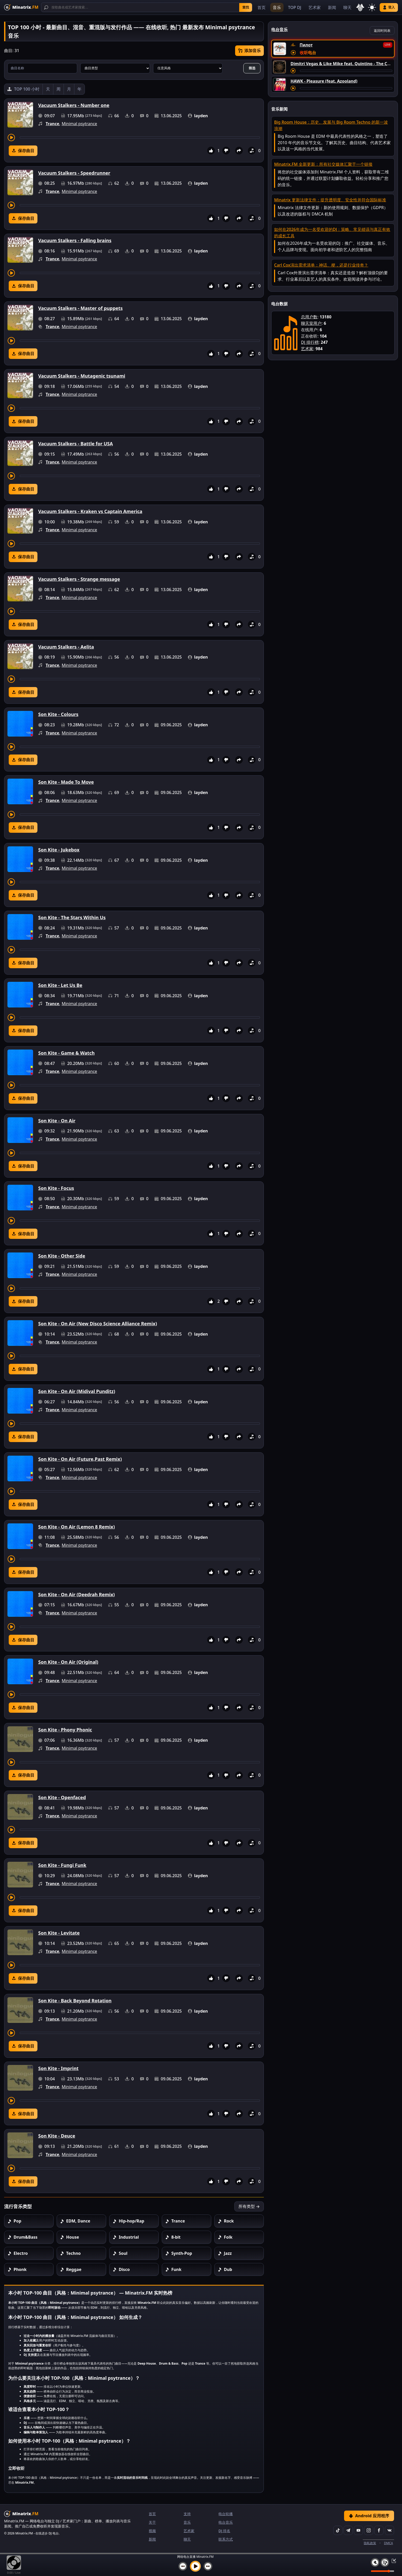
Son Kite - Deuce (56, 2136)
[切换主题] (372, 7)
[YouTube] (358, 2530)
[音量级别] (382, 2571)
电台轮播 (225, 2513)
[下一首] (208, 2566)
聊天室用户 (311, 323)
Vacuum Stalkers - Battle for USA (75, 443)
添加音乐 (249, 50)
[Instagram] (368, 2530)
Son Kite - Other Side (61, 1256)
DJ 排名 (224, 2530)
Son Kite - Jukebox (58, 850)
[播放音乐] (195, 2566)
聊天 (347, 7)
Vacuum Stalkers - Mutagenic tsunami (81, 376)
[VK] (389, 2530)
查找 (245, 7)
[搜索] (146, 7)
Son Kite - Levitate (59, 1933)
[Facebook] (379, 2530)
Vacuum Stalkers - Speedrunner (74, 173)
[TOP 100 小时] (23, 89)
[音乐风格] (188, 68)
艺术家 (314, 7)
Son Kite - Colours (58, 714)
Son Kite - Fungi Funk (62, 1865)
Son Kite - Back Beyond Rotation (75, 2000)
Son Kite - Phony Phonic (65, 1730)
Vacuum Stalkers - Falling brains (75, 240)
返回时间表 (382, 30)
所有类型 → (249, 2206)
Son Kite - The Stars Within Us (72, 917)
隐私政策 (370, 2543)
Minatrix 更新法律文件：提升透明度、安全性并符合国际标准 (330, 200)
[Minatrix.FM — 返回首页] (21, 7)
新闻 (332, 7)
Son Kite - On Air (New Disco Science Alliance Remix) (97, 1323)
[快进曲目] (140, 137)
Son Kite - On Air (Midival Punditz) (76, 1391)
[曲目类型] (115, 68)
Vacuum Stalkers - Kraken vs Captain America (90, 511)
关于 (152, 2522)
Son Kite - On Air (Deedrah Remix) (76, 1594)
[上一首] (182, 2566)
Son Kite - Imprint (58, 2068)
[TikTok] (338, 2530)
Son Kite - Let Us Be (60, 985)
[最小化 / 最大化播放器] (392, 2561)
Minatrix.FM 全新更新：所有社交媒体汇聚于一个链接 (323, 164)
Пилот (306, 45)
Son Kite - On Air (56, 1121)
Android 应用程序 (369, 2516)
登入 (389, 7)
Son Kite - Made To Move (66, 782)
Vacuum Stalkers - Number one (73, 105)
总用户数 (309, 317)
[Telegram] (348, 2530)
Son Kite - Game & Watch (66, 1053)
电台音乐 (225, 2522)
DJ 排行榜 (309, 342)
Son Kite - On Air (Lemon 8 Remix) (76, 1527)
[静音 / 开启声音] (375, 2562)
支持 (187, 2513)
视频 (152, 2530)
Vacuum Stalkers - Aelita (66, 647)
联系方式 (225, 2539)
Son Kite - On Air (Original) (68, 1662)
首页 (261, 7)
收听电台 (308, 52)
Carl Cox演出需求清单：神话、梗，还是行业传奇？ (321, 265)
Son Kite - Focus (56, 1188)
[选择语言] (360, 7)
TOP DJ (294, 7)
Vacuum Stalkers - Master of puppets (80, 308)
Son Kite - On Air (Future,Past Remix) (80, 1459)
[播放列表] (384, 2562)
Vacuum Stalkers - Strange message (79, 579)
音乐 (277, 7)
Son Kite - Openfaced (62, 1797)
